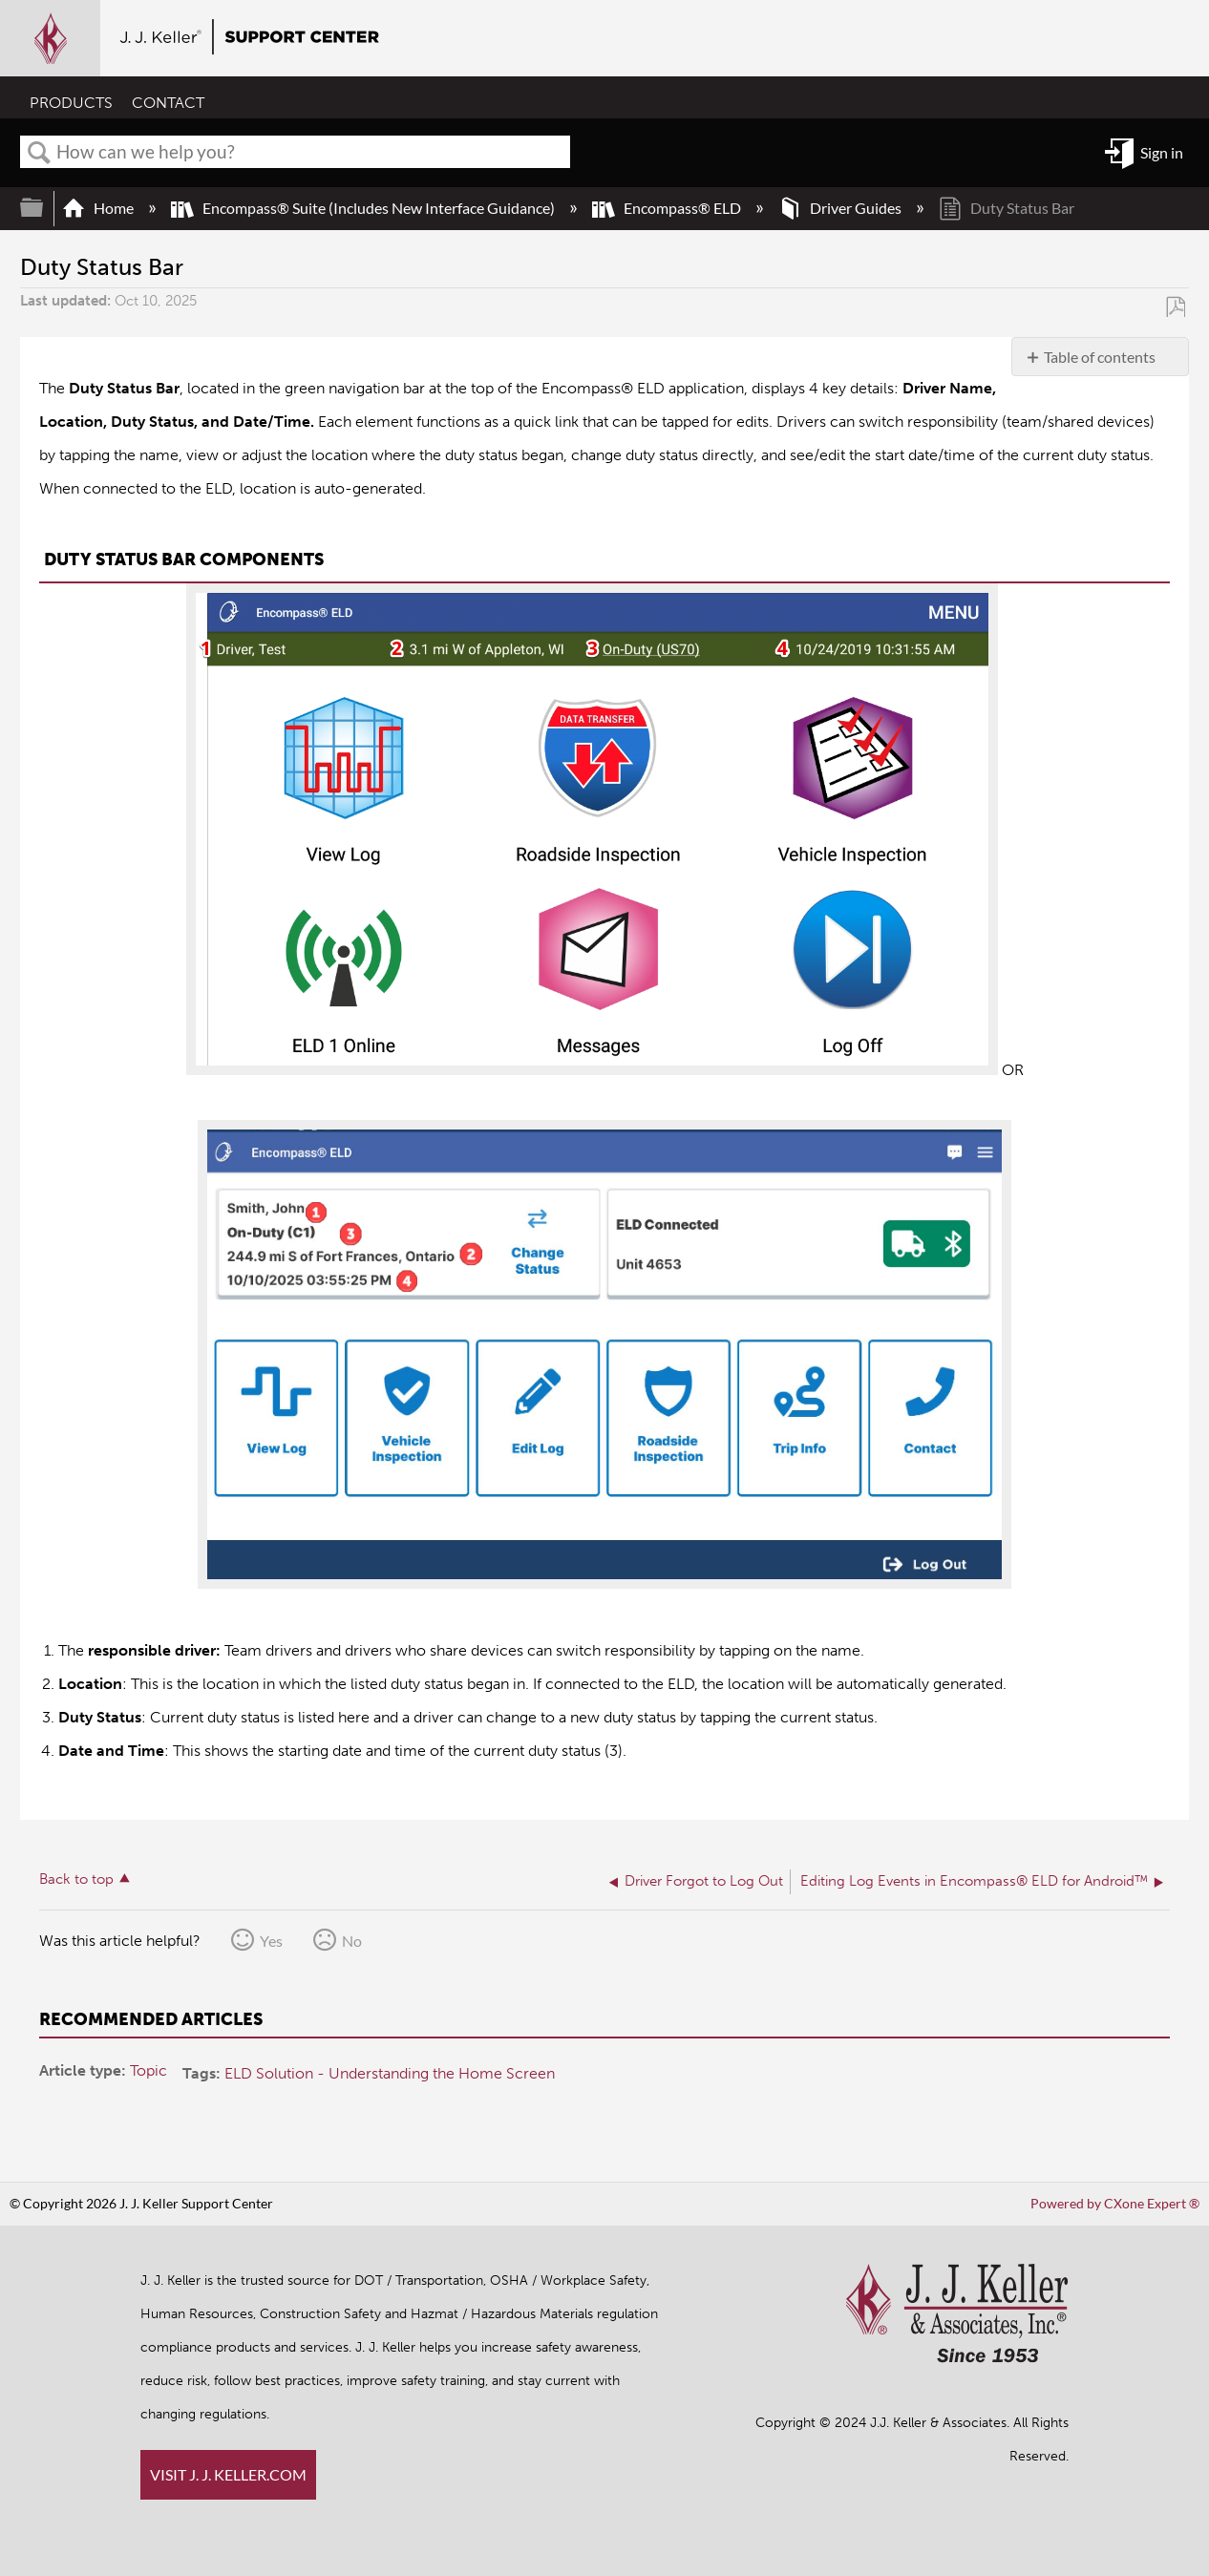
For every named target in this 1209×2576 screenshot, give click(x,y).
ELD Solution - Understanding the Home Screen (389, 2073)
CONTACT (168, 103)
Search (39, 153)
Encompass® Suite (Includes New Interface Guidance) (364, 208)
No (352, 1941)
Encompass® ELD (668, 208)
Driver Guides (841, 208)
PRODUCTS (71, 103)
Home (99, 208)
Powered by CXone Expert (1114, 2203)
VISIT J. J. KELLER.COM (228, 2474)
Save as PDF (1175, 306)
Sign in (1161, 152)
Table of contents (1100, 357)
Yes (271, 1941)
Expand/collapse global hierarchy (44, 208)
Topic (148, 2070)
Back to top (76, 1879)
